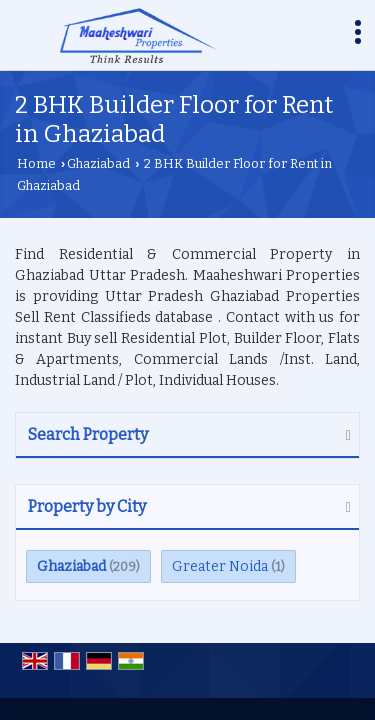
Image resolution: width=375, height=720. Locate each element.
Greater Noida (220, 566)
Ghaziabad (98, 163)
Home (36, 163)
